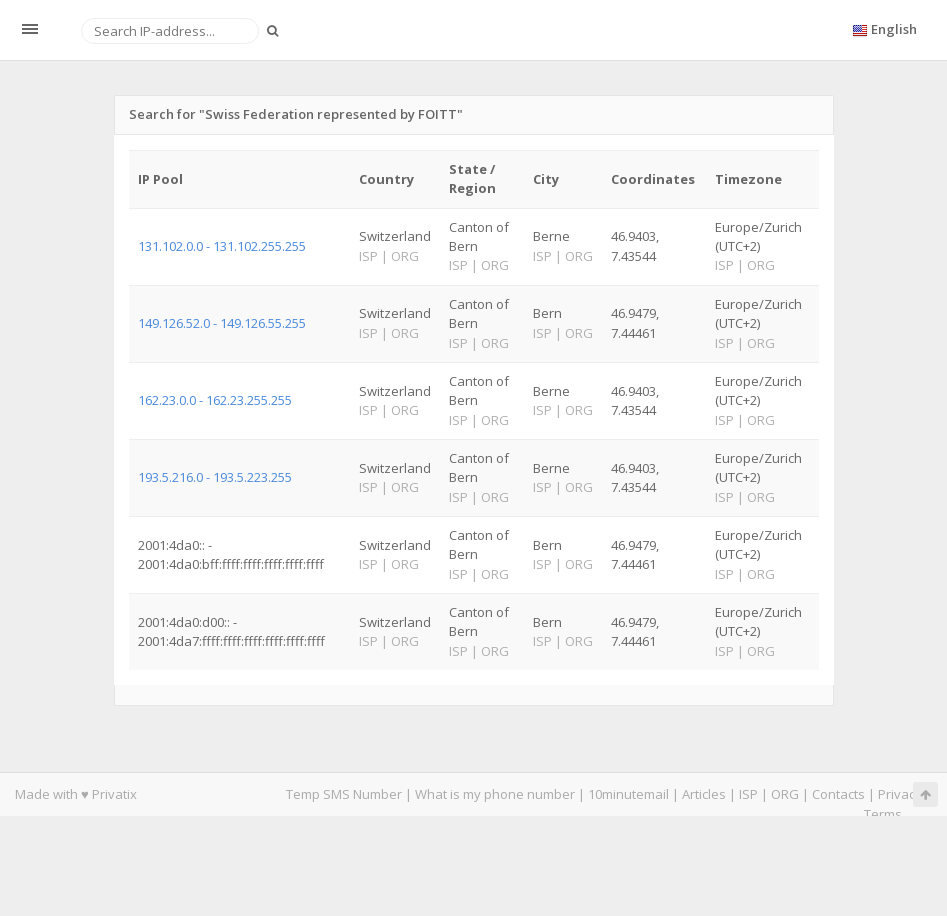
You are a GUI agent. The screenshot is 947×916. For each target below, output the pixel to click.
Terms (883, 814)
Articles (704, 794)
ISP (748, 794)
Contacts (838, 794)
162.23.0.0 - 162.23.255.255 (215, 400)
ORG (785, 794)
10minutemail (628, 794)
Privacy (900, 794)
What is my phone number (495, 794)
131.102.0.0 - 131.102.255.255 (222, 246)
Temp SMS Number (344, 794)
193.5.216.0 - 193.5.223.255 (215, 477)
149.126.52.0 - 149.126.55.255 (222, 323)
